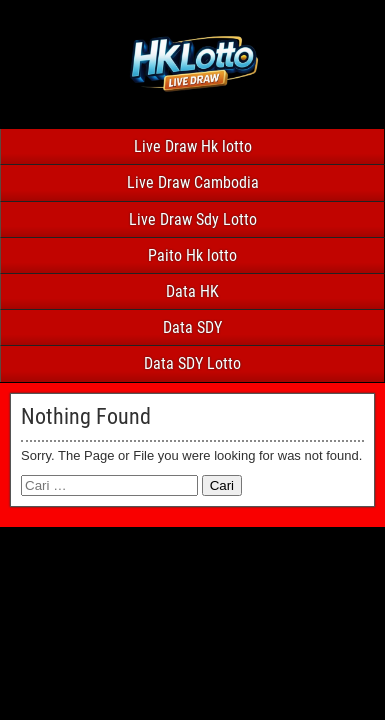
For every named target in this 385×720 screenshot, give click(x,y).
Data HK (192, 291)
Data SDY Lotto (192, 363)
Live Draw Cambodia (193, 182)
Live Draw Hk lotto (193, 146)
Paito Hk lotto (192, 255)
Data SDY (192, 327)
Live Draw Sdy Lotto (193, 219)
